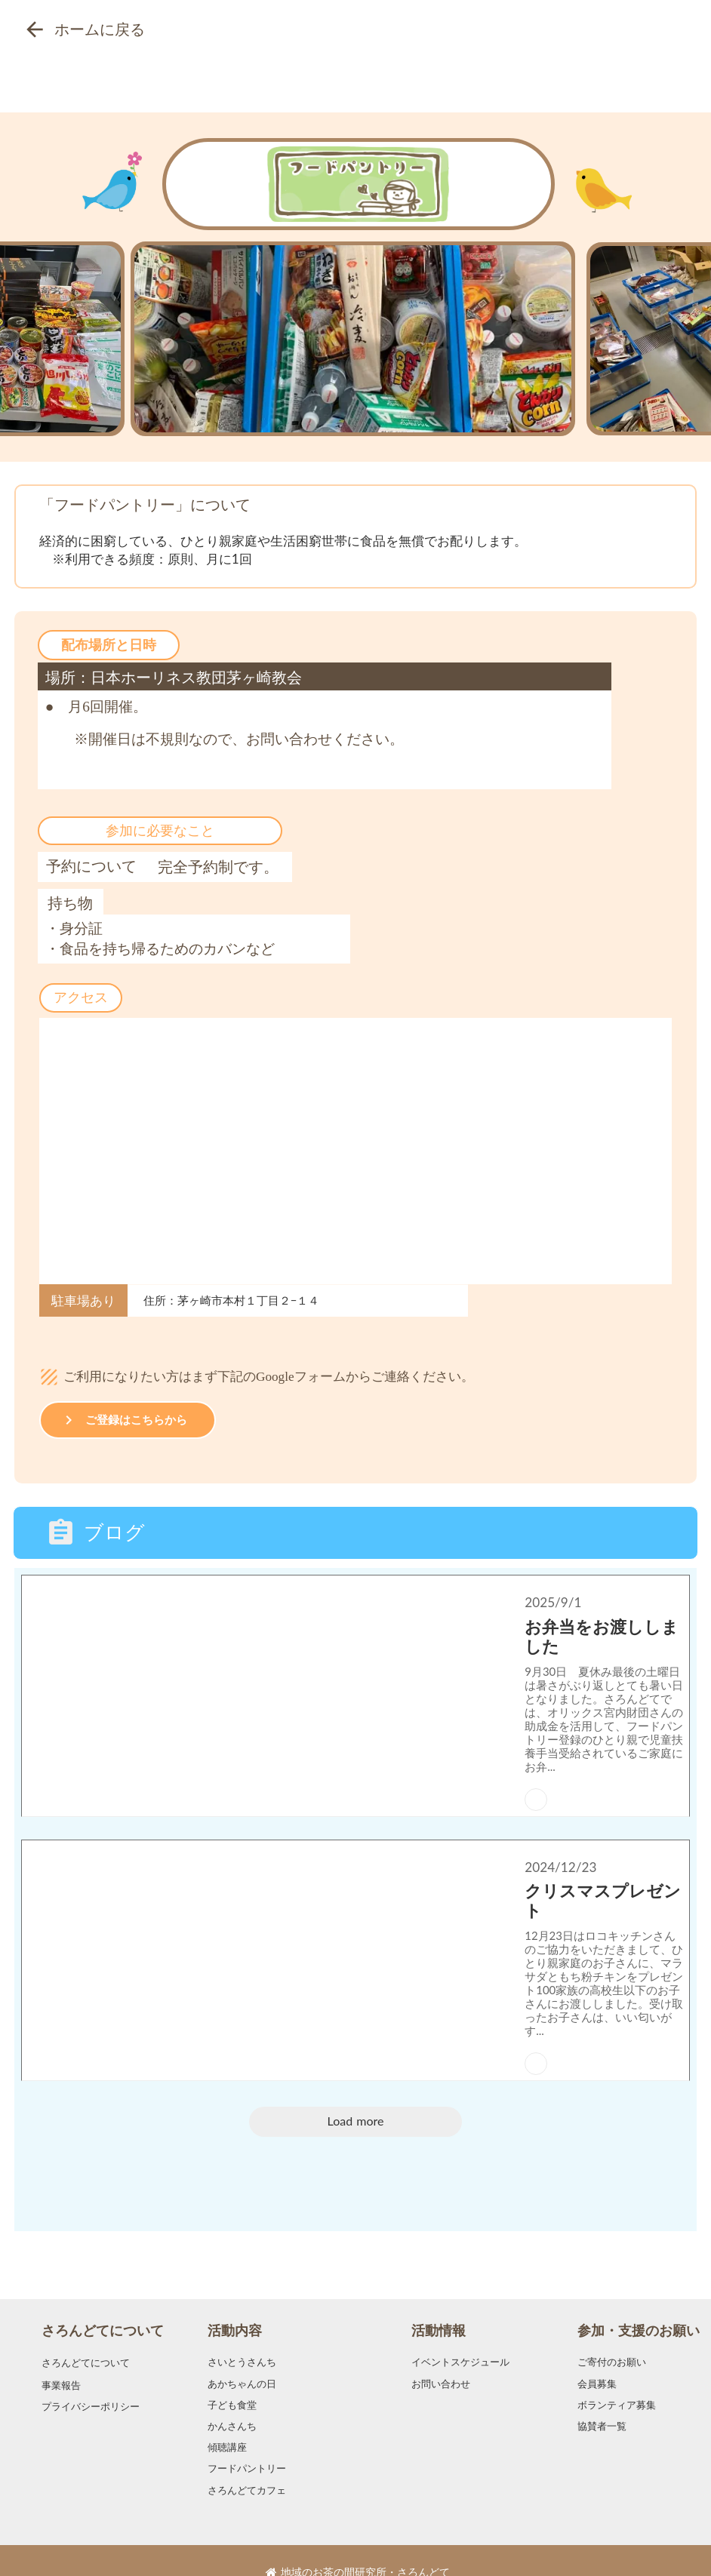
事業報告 (61, 2361)
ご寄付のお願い (611, 2338)
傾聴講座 (227, 2424)
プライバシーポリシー (91, 2383)
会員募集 (597, 2359)
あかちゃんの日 (242, 2359)
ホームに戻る (99, 29)
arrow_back (35, 29)
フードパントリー (247, 2445)
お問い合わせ (440, 2359)
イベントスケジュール (460, 2338)
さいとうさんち (242, 2338)
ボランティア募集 (616, 2381)
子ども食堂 (232, 2381)
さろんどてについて (103, 2307)
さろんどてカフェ (247, 2466)
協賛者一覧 (601, 2402)
